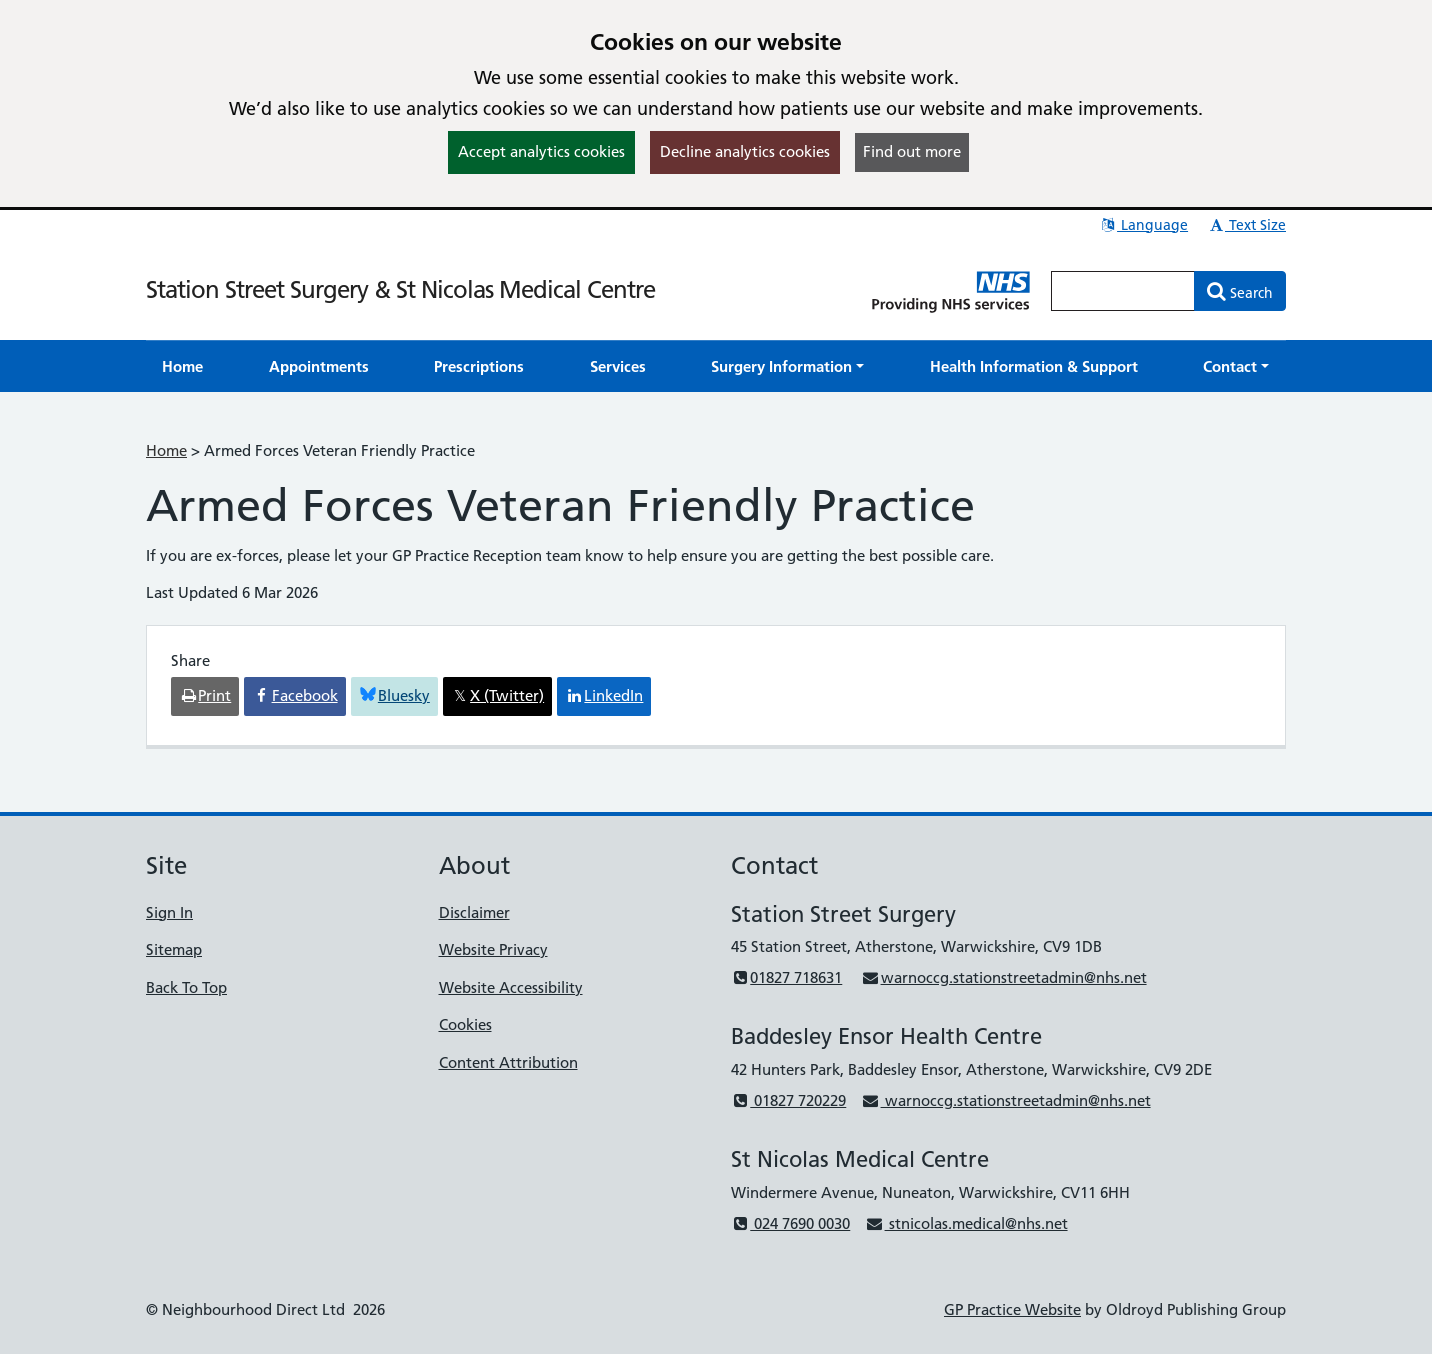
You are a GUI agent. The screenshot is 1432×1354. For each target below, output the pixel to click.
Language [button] (1143, 225)
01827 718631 (786, 977)
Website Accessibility (511, 987)
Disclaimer (474, 912)
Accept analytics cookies (541, 151)
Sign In (169, 912)
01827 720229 (788, 1100)
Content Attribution (508, 1062)
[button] (787, 366)
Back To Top (186, 987)
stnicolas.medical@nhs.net (966, 1223)
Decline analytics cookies (745, 151)
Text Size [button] (1246, 225)
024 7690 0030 (790, 1223)
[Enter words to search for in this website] (1123, 291)
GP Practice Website (1012, 1309)
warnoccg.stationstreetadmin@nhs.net (1003, 977)
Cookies (465, 1024)
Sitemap (174, 949)
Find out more (912, 151)
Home (166, 450)
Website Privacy (493, 949)
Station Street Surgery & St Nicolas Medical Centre (400, 289)
